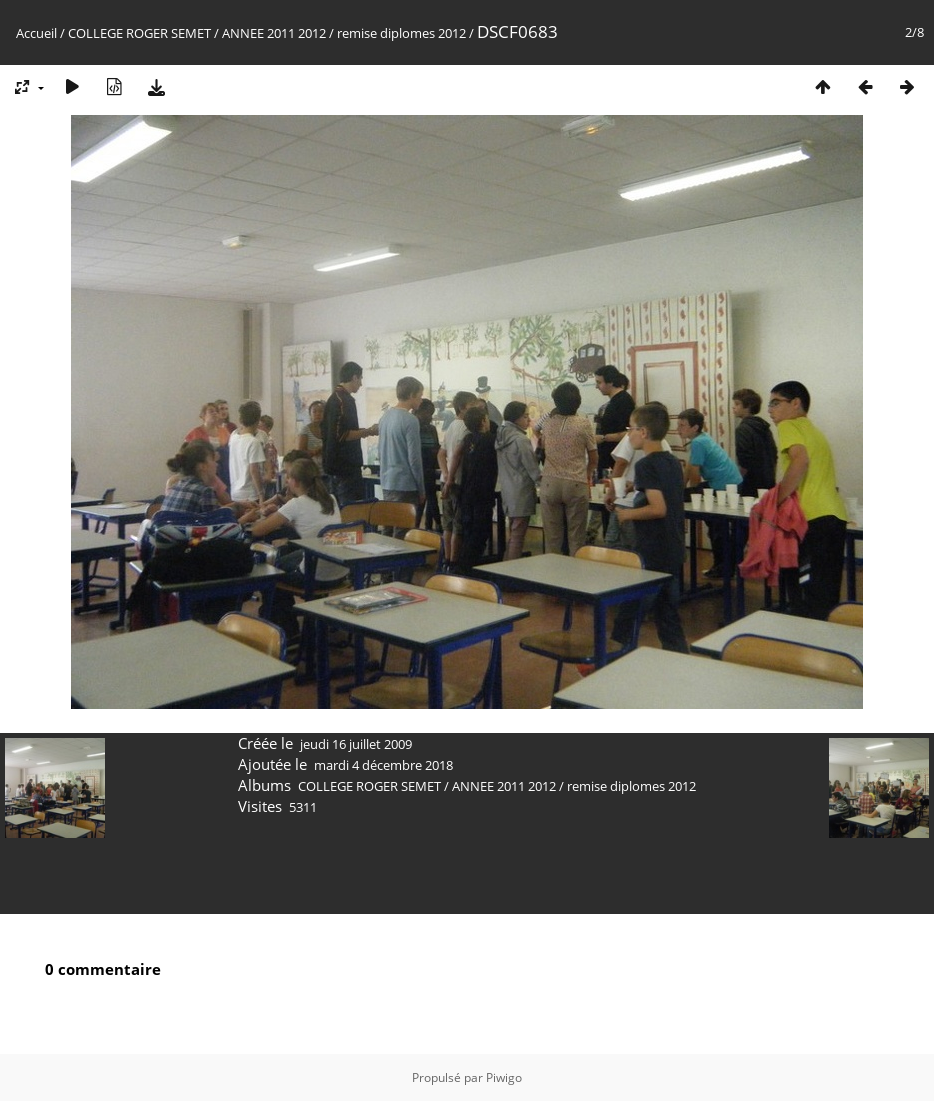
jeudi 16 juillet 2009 (356, 744)
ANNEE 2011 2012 (274, 33)
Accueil (36, 33)
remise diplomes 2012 (401, 33)
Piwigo (504, 1077)
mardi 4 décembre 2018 (383, 765)
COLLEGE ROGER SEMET (139, 33)
